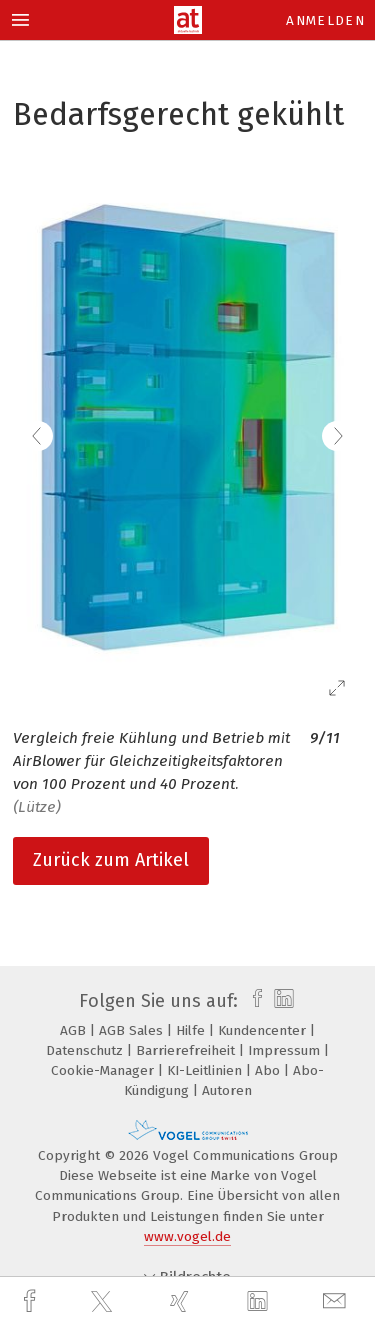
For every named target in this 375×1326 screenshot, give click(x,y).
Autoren (227, 1090)
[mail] (337, 1301)
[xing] (182, 1301)
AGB (75, 1030)
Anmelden (325, 20)
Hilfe (192, 1030)
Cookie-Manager (104, 1070)
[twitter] (104, 1302)
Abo (269, 1070)
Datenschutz (86, 1050)
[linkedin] (260, 1302)
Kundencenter (264, 1030)
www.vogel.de (187, 1236)
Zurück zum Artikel (111, 860)
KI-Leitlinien (206, 1070)
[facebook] (32, 1301)
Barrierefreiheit (187, 1050)
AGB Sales (133, 1030)
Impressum (286, 1050)
